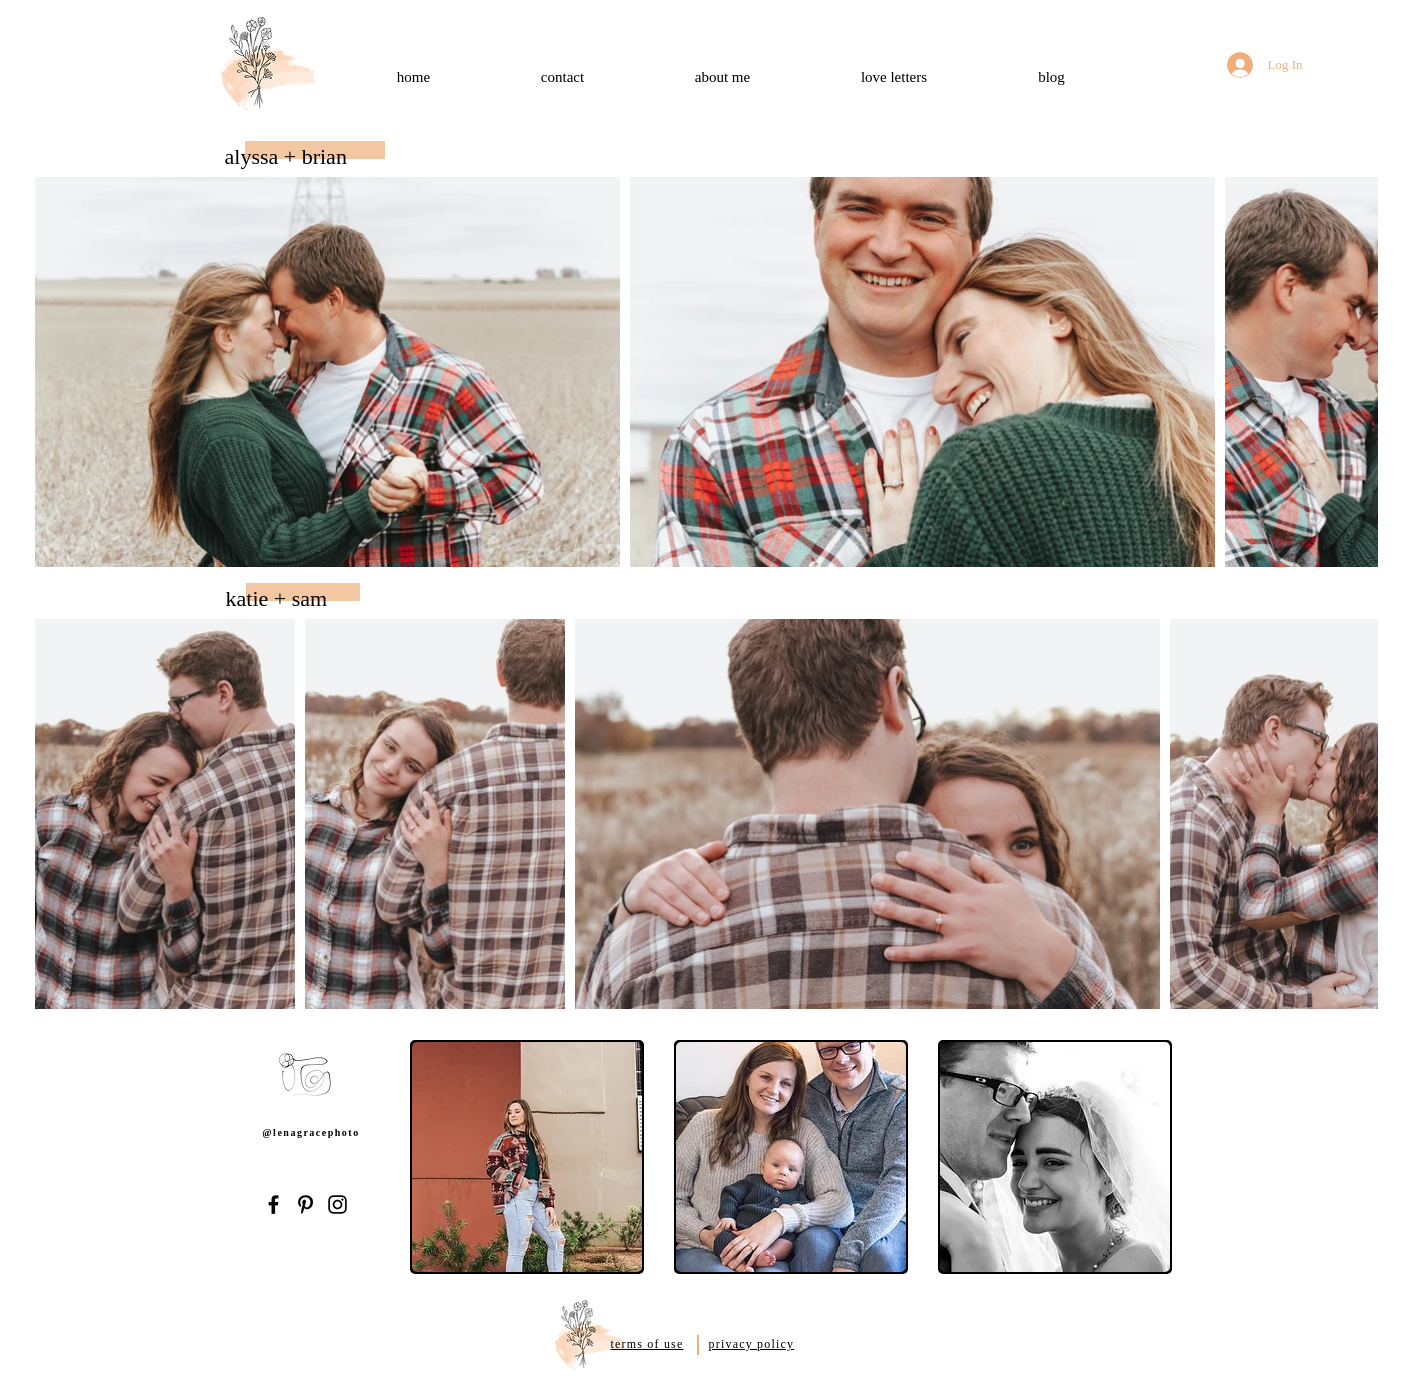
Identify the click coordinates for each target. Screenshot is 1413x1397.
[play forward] (1159, 1157)
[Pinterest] (305, 1204)
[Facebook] (273, 1204)
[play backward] (435, 1157)
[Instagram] (337, 1204)
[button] (527, 1157)
